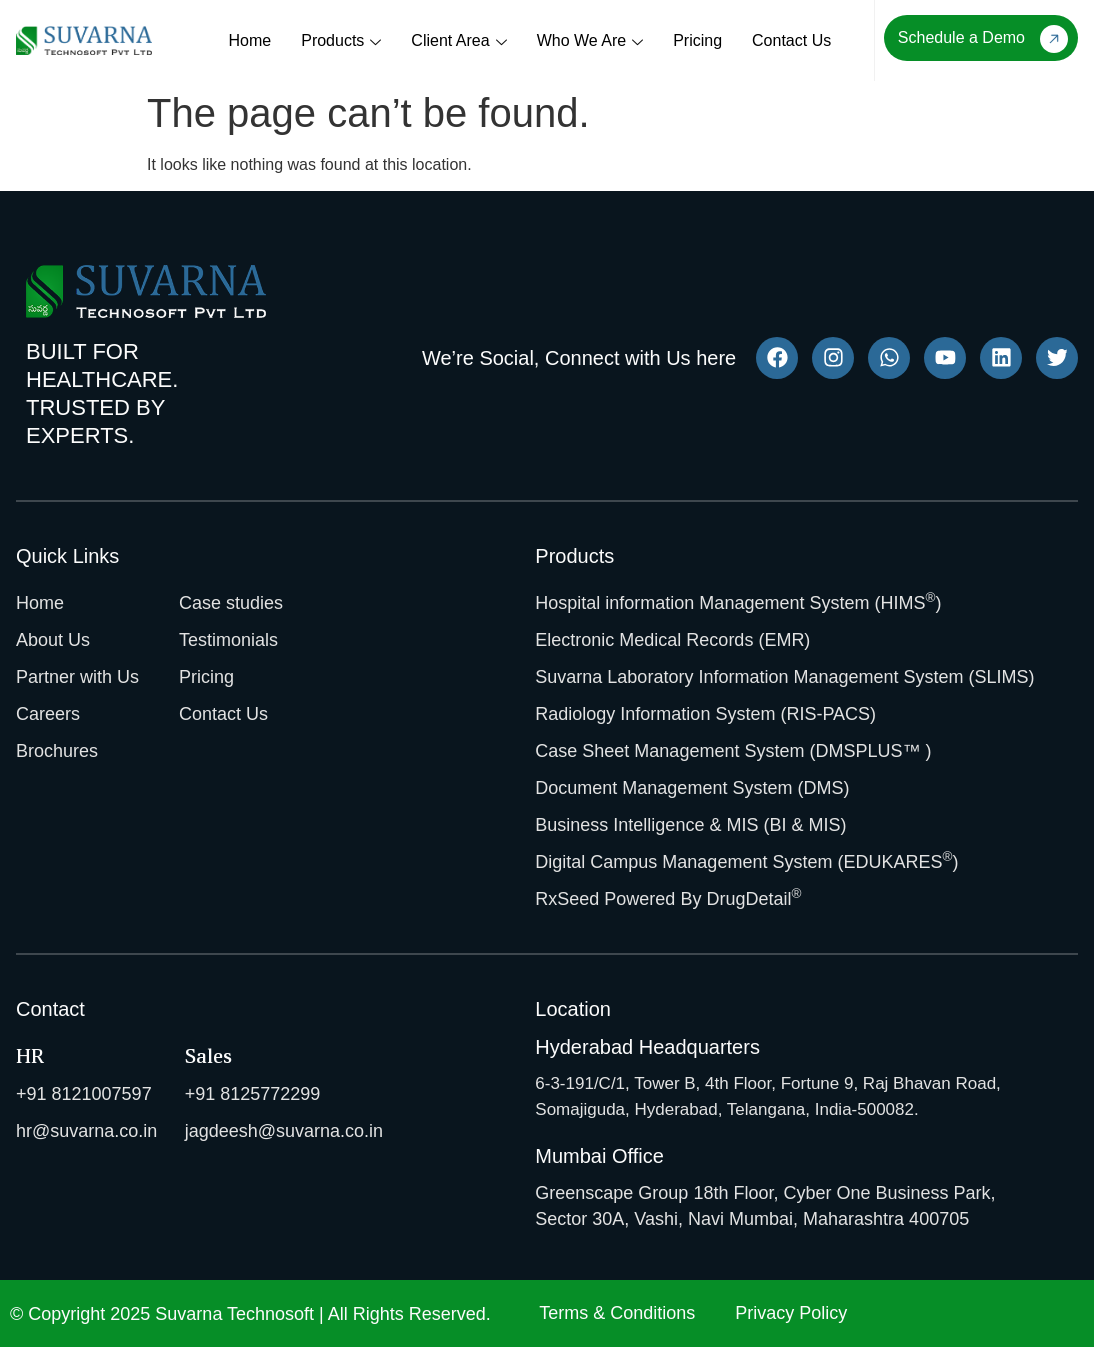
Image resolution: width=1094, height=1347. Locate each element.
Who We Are (590, 42)
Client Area (458, 42)
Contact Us (791, 40)
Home (250, 40)
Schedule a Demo (983, 39)
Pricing (697, 40)
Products (341, 42)
